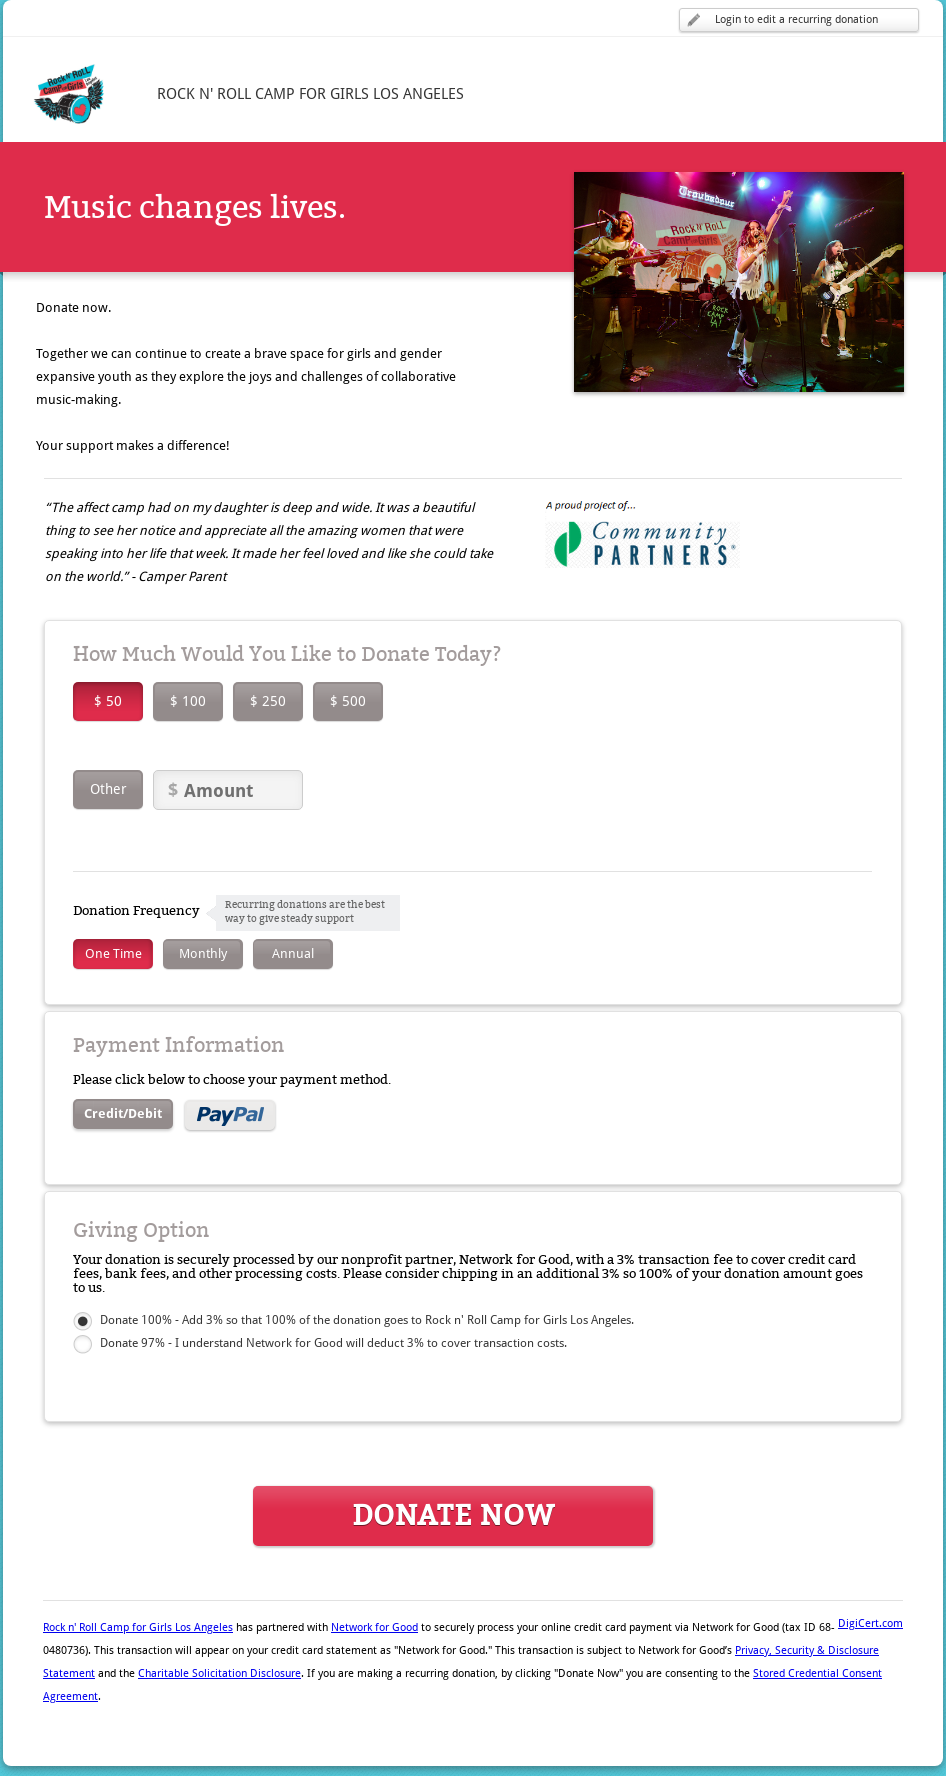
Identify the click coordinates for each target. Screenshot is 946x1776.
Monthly (203, 953)
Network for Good (374, 1627)
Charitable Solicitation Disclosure (219, 1673)
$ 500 (348, 701)
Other (108, 789)
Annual (293, 953)
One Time (113, 953)
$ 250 (268, 701)
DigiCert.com (870, 1623)
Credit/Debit (123, 1113)
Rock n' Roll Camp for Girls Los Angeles (138, 1627)
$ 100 (188, 701)
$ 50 (108, 701)
